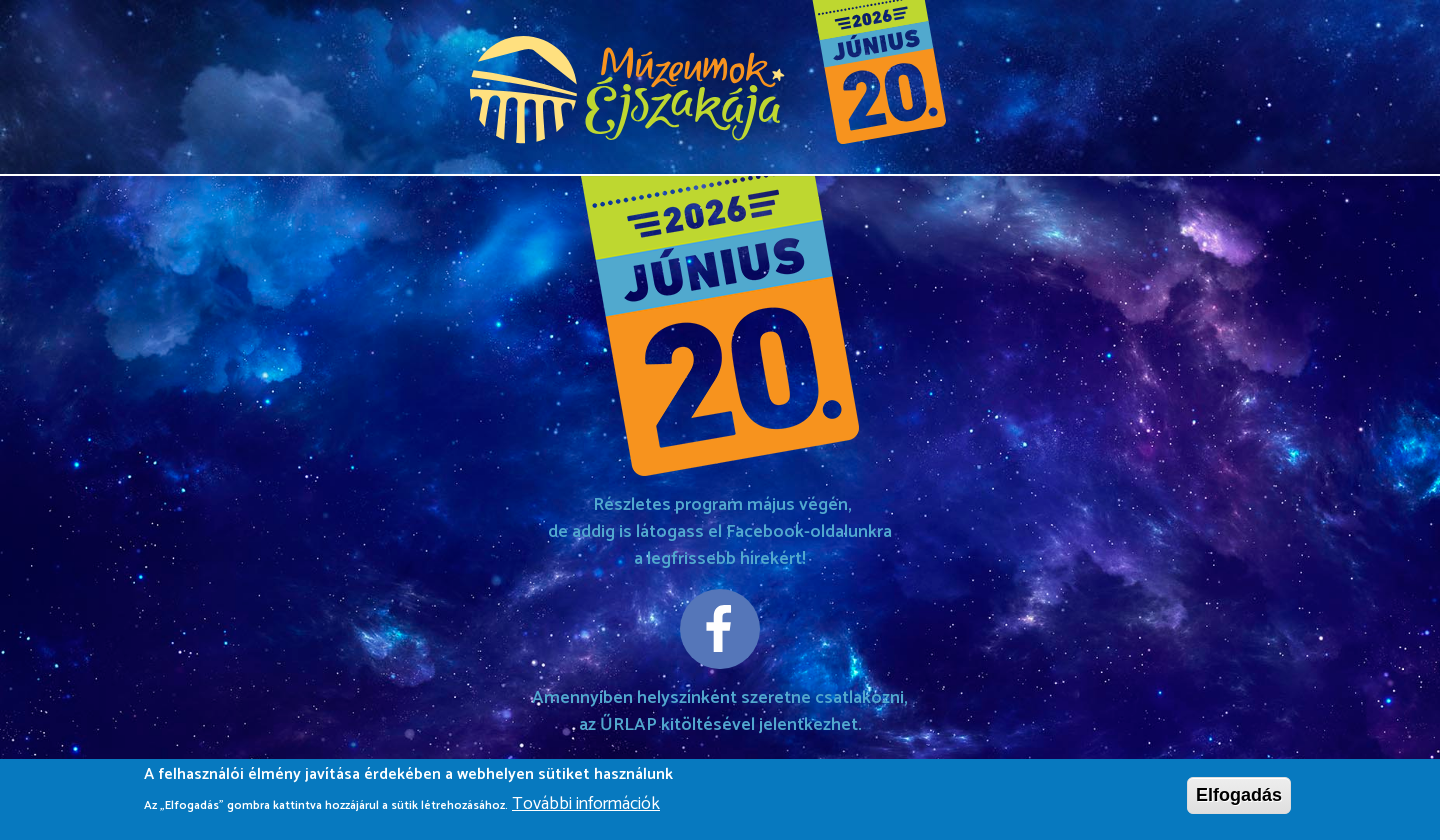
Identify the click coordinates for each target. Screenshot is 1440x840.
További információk (586, 809)
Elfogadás (1239, 800)
